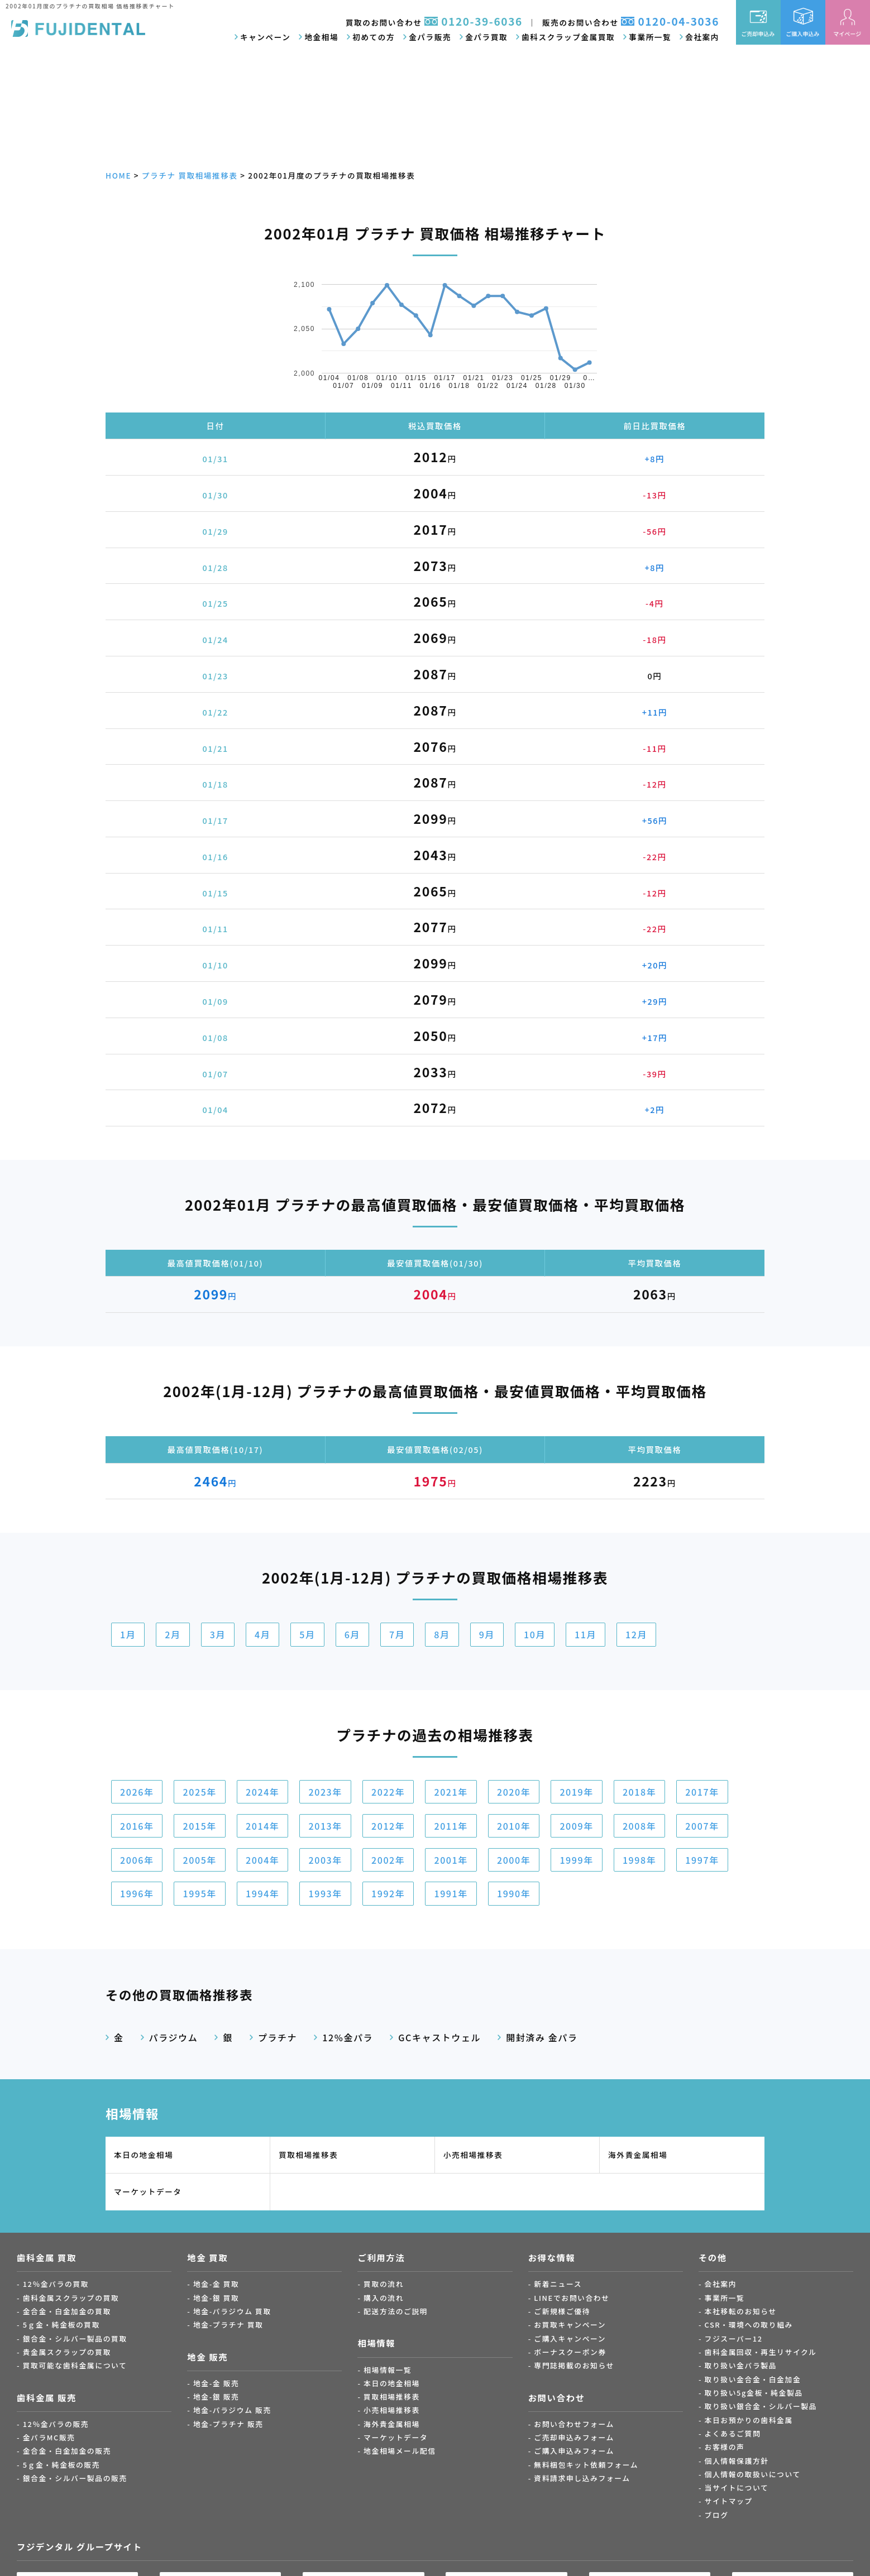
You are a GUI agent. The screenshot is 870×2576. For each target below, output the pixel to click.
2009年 (576, 1826)
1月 (128, 1634)
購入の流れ (384, 2297)
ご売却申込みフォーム (574, 2437)
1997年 (702, 1860)
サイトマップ (729, 2501)
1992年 (388, 1893)
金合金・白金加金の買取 (67, 2311)
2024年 (262, 1791)
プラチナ (277, 2037)
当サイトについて (737, 2487)
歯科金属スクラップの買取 (71, 2297)
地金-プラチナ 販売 (228, 2424)
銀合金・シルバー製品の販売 (75, 2478)
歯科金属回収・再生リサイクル (761, 2352)
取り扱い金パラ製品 (741, 2365)
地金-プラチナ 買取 (228, 2324)
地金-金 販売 (216, 2383)
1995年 (199, 1893)
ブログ (717, 2515)
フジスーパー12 (734, 2338)
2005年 (199, 1860)
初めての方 (373, 36)
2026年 (137, 1791)
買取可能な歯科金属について (75, 2365)
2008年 (639, 1826)
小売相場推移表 (473, 2154)
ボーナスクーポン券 (570, 2352)
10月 (535, 1634)
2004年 (262, 1860)
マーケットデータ (148, 2191)
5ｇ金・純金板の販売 (61, 2464)
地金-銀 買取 (216, 2297)
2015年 (199, 1826)
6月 (352, 1634)
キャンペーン (265, 36)
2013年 (325, 1826)
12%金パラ (347, 2037)
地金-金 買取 (216, 2283)
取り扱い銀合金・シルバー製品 (761, 2406)
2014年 (262, 1826)
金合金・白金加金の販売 (67, 2450)
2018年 (639, 1791)
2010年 (513, 1826)
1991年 (450, 1893)
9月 (487, 1634)
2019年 (576, 1791)
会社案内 (702, 36)
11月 (585, 1634)
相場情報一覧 (388, 2369)
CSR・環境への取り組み (749, 2324)
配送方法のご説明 (396, 2311)
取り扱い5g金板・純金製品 (754, 2392)
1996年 (137, 1893)
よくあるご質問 (733, 2433)
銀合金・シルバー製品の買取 (75, 2338)
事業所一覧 (650, 36)
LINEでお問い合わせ (571, 2297)
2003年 (325, 1860)
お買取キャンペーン (570, 2324)
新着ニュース (558, 2283)
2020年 (513, 1791)
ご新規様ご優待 (562, 2311)
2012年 (388, 1826)
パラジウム (173, 2037)
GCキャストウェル (439, 2037)
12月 (636, 1634)
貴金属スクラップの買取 (67, 2352)
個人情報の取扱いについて (753, 2474)
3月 (218, 1634)
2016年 (137, 1826)
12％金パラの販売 (56, 2424)
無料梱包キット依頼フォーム (586, 2464)
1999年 (576, 1860)
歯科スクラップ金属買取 (568, 36)
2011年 (450, 1826)
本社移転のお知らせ (741, 2311)
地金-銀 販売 (216, 2396)
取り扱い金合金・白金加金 (753, 2379)
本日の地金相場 (143, 2154)
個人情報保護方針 (737, 2460)
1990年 (513, 1893)
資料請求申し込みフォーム (582, 2478)
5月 (307, 1634)
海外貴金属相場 (637, 2154)
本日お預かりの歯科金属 (749, 2420)
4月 (262, 1634)
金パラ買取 (486, 36)
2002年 (388, 1860)
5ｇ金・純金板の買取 (61, 2324)
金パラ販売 (430, 36)
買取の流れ (384, 2283)
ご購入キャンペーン (570, 2338)
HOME (118, 175)
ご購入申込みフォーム (574, 2450)
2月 (172, 1634)
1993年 (325, 1893)
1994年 (262, 1893)
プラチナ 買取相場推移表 (190, 175)
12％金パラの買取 (56, 2283)
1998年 (639, 1860)
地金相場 (321, 36)
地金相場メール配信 (400, 2450)
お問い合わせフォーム (574, 2424)
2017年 (702, 1791)
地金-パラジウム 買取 (232, 2311)
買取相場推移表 (308, 2154)
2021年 (450, 1791)
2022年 (388, 1791)
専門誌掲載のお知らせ (574, 2365)
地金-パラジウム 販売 (232, 2410)
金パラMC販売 (49, 2437)
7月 (397, 1634)
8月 (442, 1634)
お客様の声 (725, 2446)
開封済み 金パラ (541, 2037)
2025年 (199, 1791)
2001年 (450, 1860)
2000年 (513, 1860)
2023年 (325, 1791)
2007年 (702, 1826)
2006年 (137, 1860)
